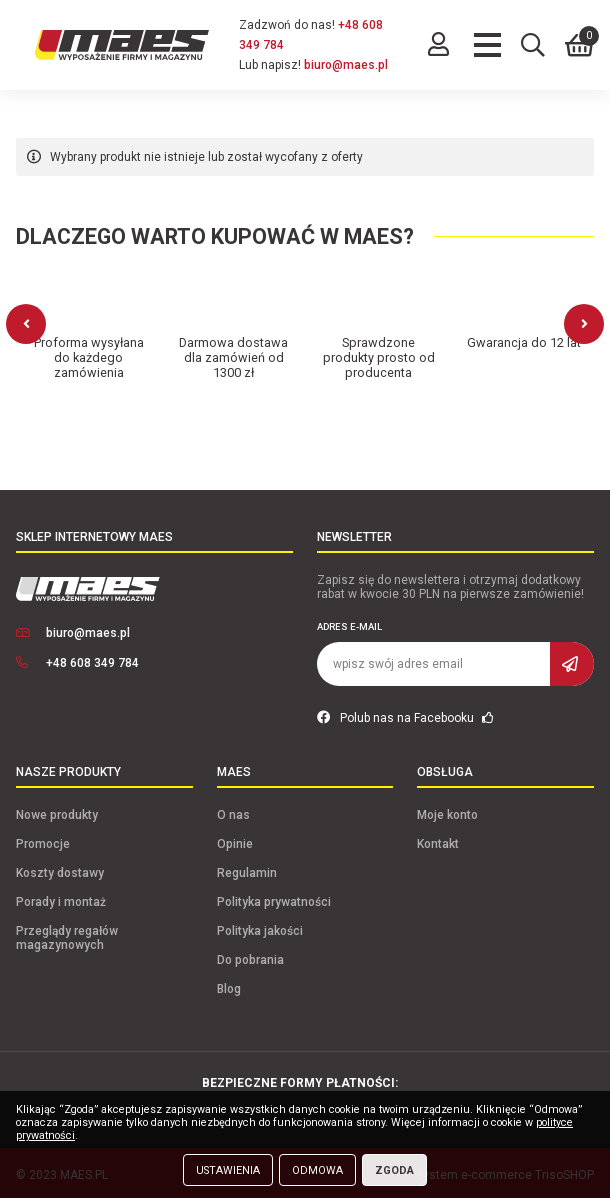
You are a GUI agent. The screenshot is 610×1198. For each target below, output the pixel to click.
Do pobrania (250, 956)
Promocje (43, 840)
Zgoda (394, 1170)
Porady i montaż (61, 898)
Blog (229, 985)
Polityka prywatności (274, 898)
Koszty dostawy (60, 869)
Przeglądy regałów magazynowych (67, 934)
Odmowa (317, 1170)
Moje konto (447, 811)
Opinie (235, 840)
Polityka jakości (260, 927)
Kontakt (438, 840)
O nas (233, 811)
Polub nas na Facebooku (405, 714)
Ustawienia (228, 1170)
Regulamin (247, 869)
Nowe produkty (57, 811)
